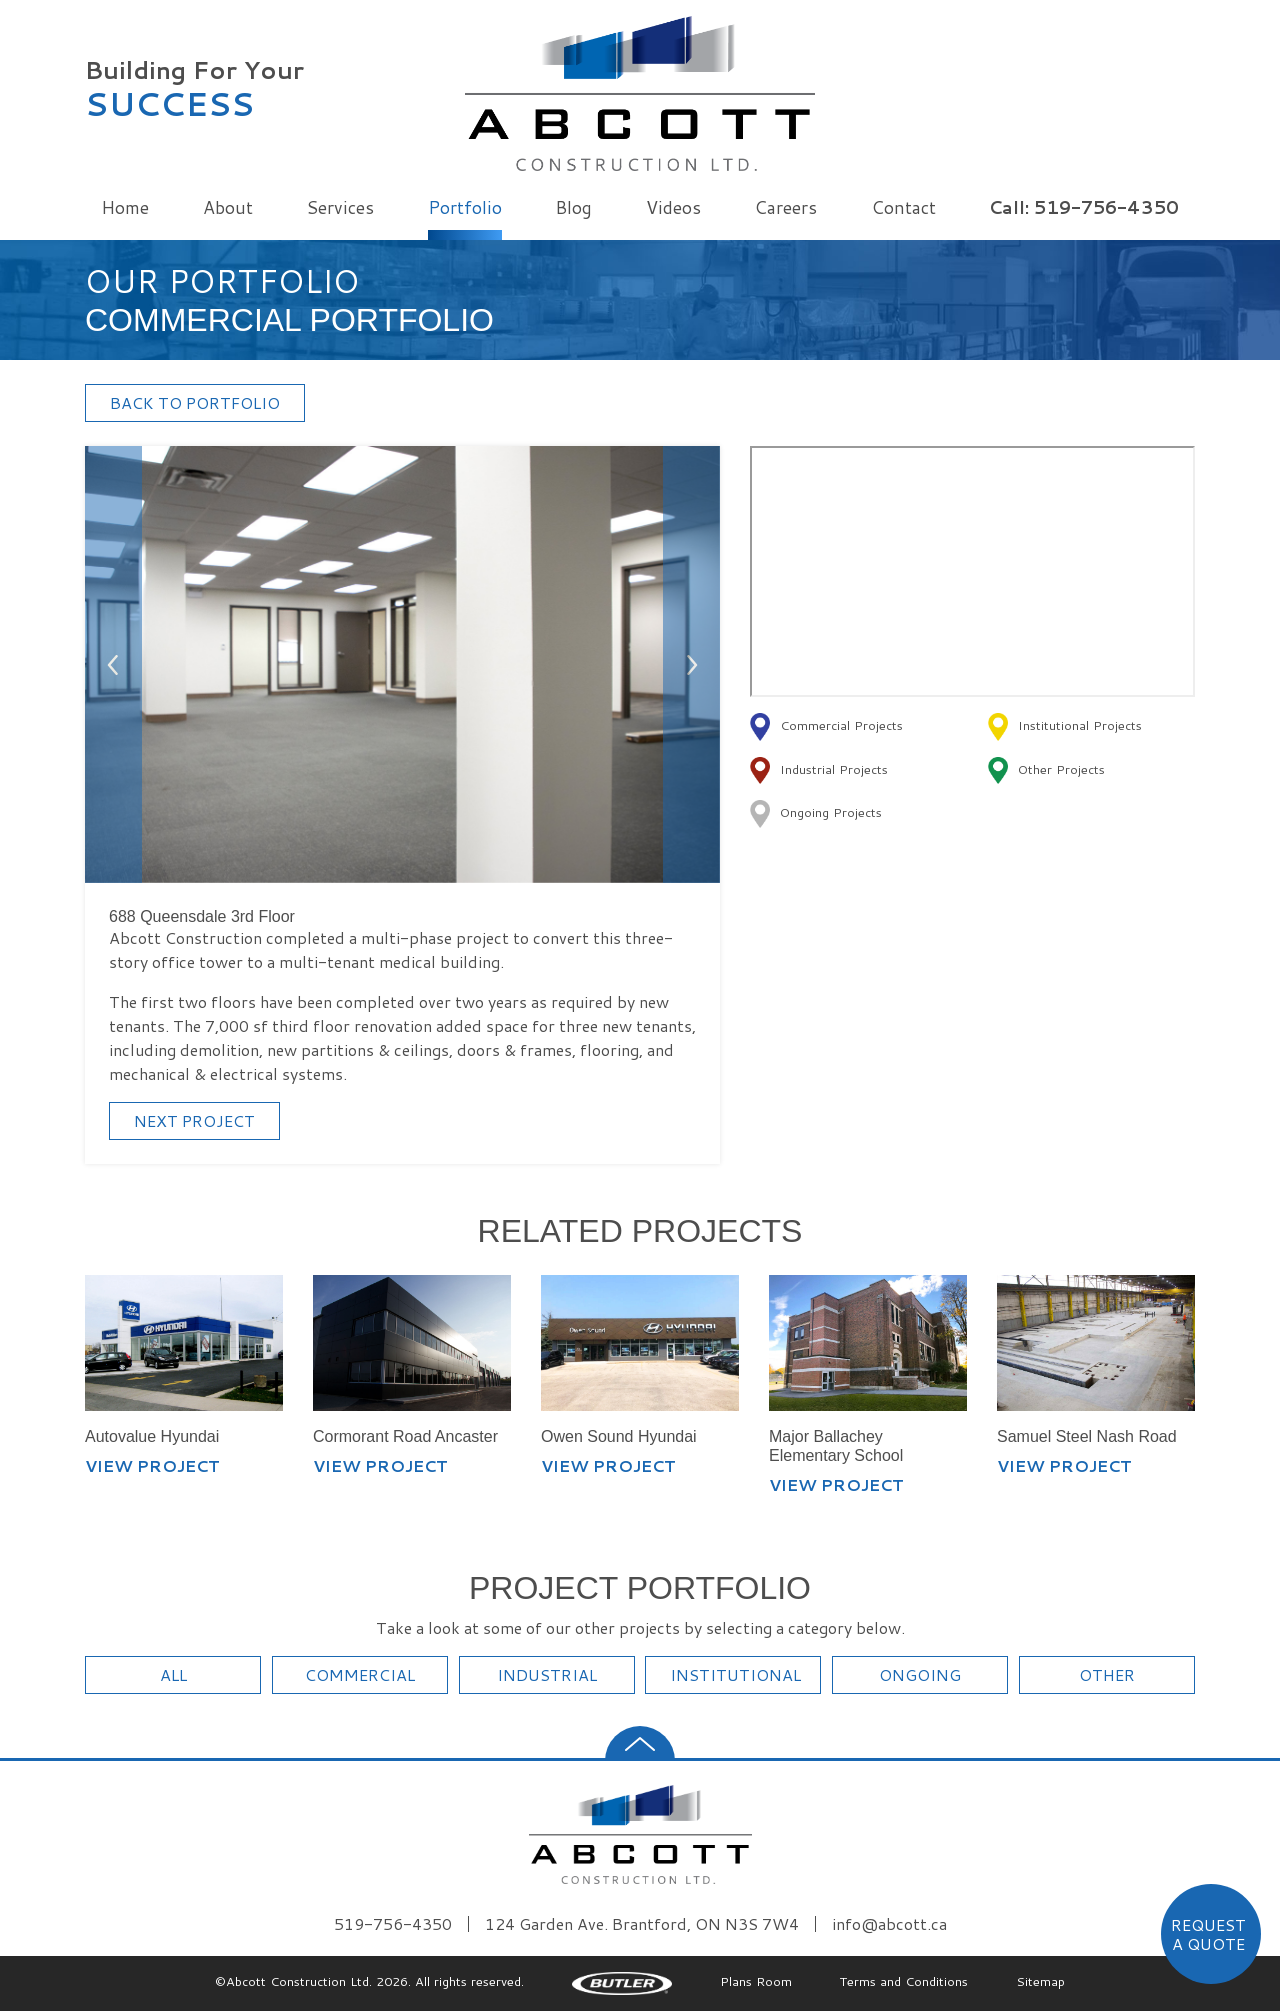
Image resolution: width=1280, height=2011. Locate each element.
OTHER (1107, 1674)
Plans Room (756, 1981)
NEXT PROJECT (194, 1120)
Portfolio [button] (465, 207)
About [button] (228, 207)
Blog (573, 207)
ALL (173, 1674)
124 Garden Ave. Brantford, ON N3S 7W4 (642, 1924)
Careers (785, 207)
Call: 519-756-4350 (1084, 207)
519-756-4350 (393, 1924)
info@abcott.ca (889, 1924)
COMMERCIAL (360, 1674)
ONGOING (920, 1674)
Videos (673, 207)
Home (125, 207)
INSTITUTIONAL (735, 1674)
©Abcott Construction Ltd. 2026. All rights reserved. (369, 1981)
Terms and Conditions (904, 1981)
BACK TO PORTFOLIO (195, 402)
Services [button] (340, 207)
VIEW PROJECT (152, 1465)
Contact (903, 207)
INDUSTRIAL (547, 1674)
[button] (113, 664)
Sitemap (1040, 1981)
